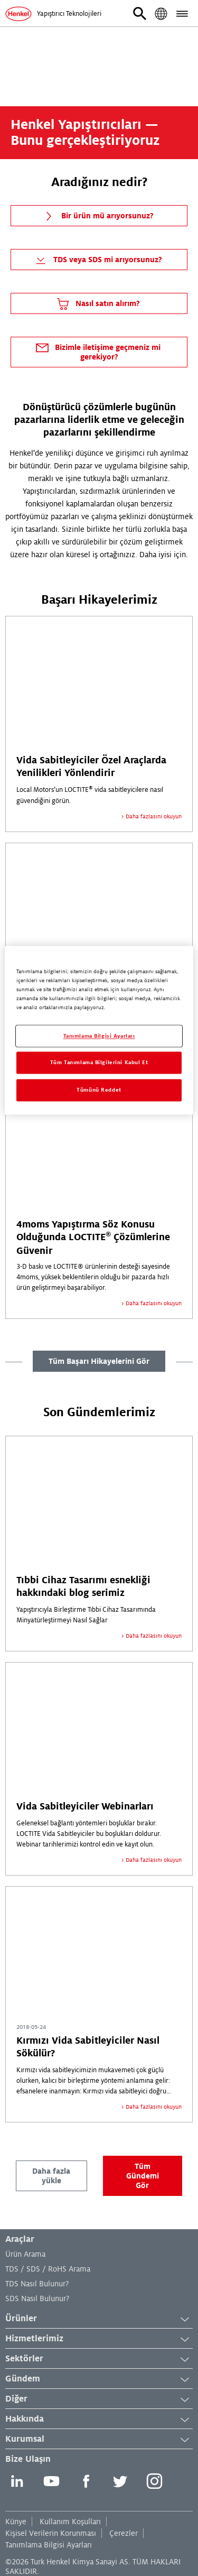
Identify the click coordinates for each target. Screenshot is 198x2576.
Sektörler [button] (99, 2359)
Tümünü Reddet (99, 1090)
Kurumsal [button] (99, 2440)
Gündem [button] (99, 2379)
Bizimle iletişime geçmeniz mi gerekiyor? (97, 350)
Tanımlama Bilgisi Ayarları (48, 2545)
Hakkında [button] (99, 2419)
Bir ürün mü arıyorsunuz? (97, 216)
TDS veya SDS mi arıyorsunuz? (97, 260)
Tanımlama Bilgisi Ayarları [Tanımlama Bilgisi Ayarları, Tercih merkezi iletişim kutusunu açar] (99, 1036)
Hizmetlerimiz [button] (99, 2339)
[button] (139, 13)
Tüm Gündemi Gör (142, 2176)
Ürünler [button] (99, 2319)
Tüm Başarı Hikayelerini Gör (99, 1361)
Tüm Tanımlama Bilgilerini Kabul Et (99, 1063)
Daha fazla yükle (51, 2176)
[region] (99, 1030)
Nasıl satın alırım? (97, 304)
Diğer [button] (99, 2399)
